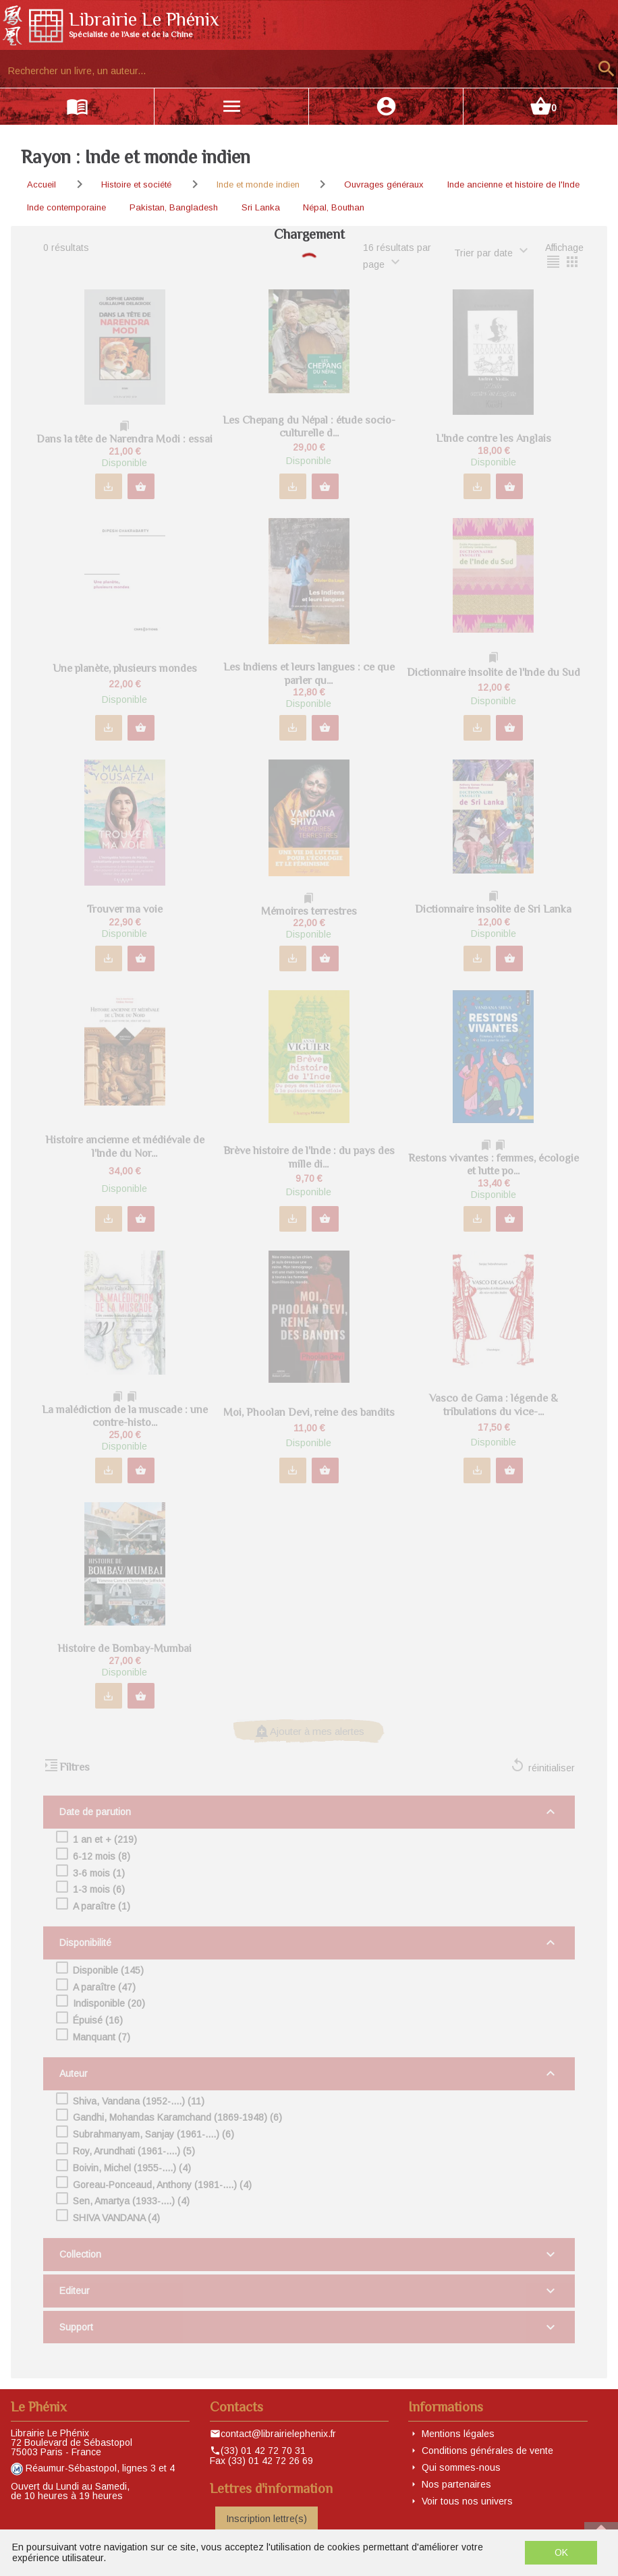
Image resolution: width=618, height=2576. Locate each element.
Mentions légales (458, 2433)
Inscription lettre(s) (266, 2518)
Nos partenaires (456, 2484)
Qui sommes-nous (461, 2467)
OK (561, 2552)
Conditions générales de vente (487, 2450)
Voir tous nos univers (467, 2501)
